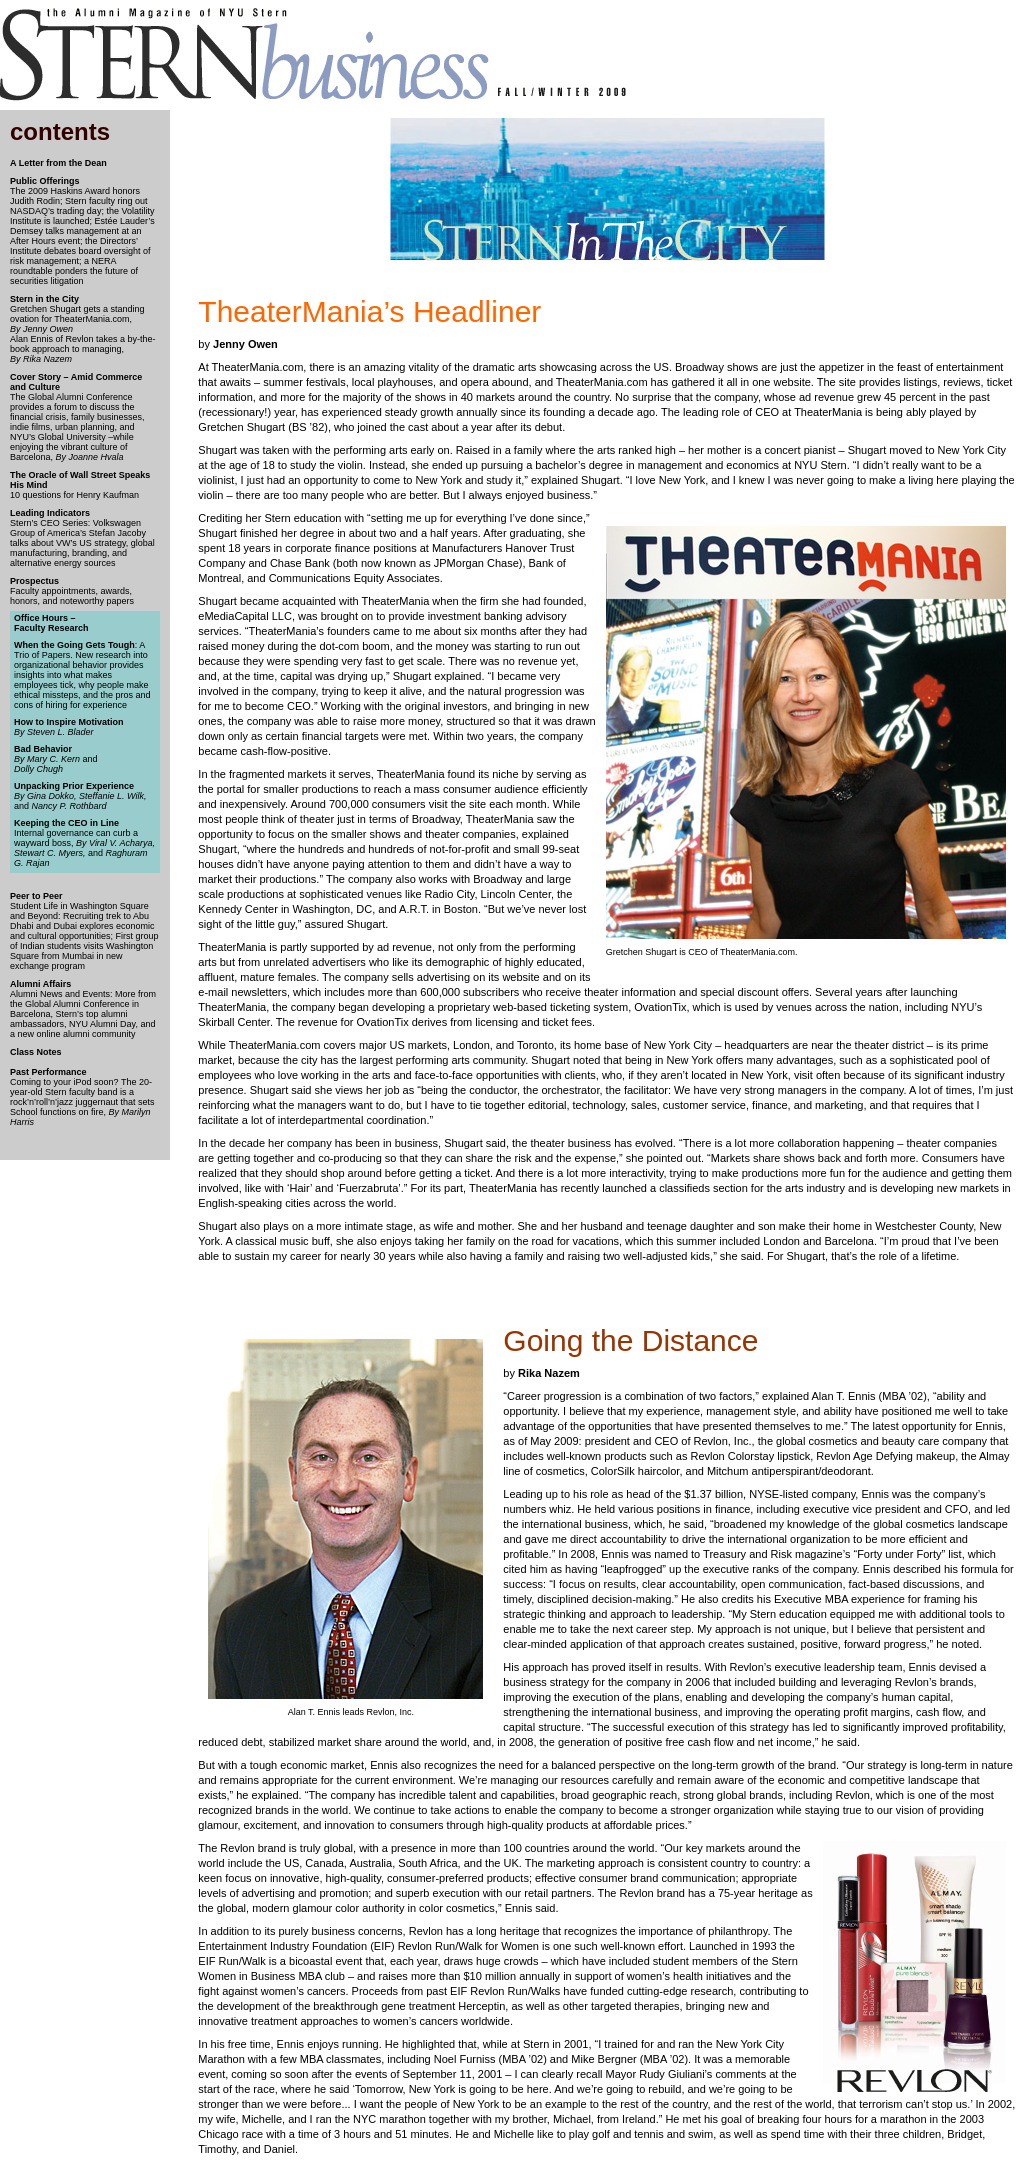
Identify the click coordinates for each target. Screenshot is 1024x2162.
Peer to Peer (36, 896)
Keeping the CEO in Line (66, 823)
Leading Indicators (50, 513)
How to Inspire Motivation (69, 722)
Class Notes (36, 1052)
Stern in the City (44, 299)
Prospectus (34, 581)
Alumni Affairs (40, 984)
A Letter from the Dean (58, 163)
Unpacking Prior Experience (74, 786)
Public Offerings (45, 181)
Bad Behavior (43, 749)
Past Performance (48, 1072)
